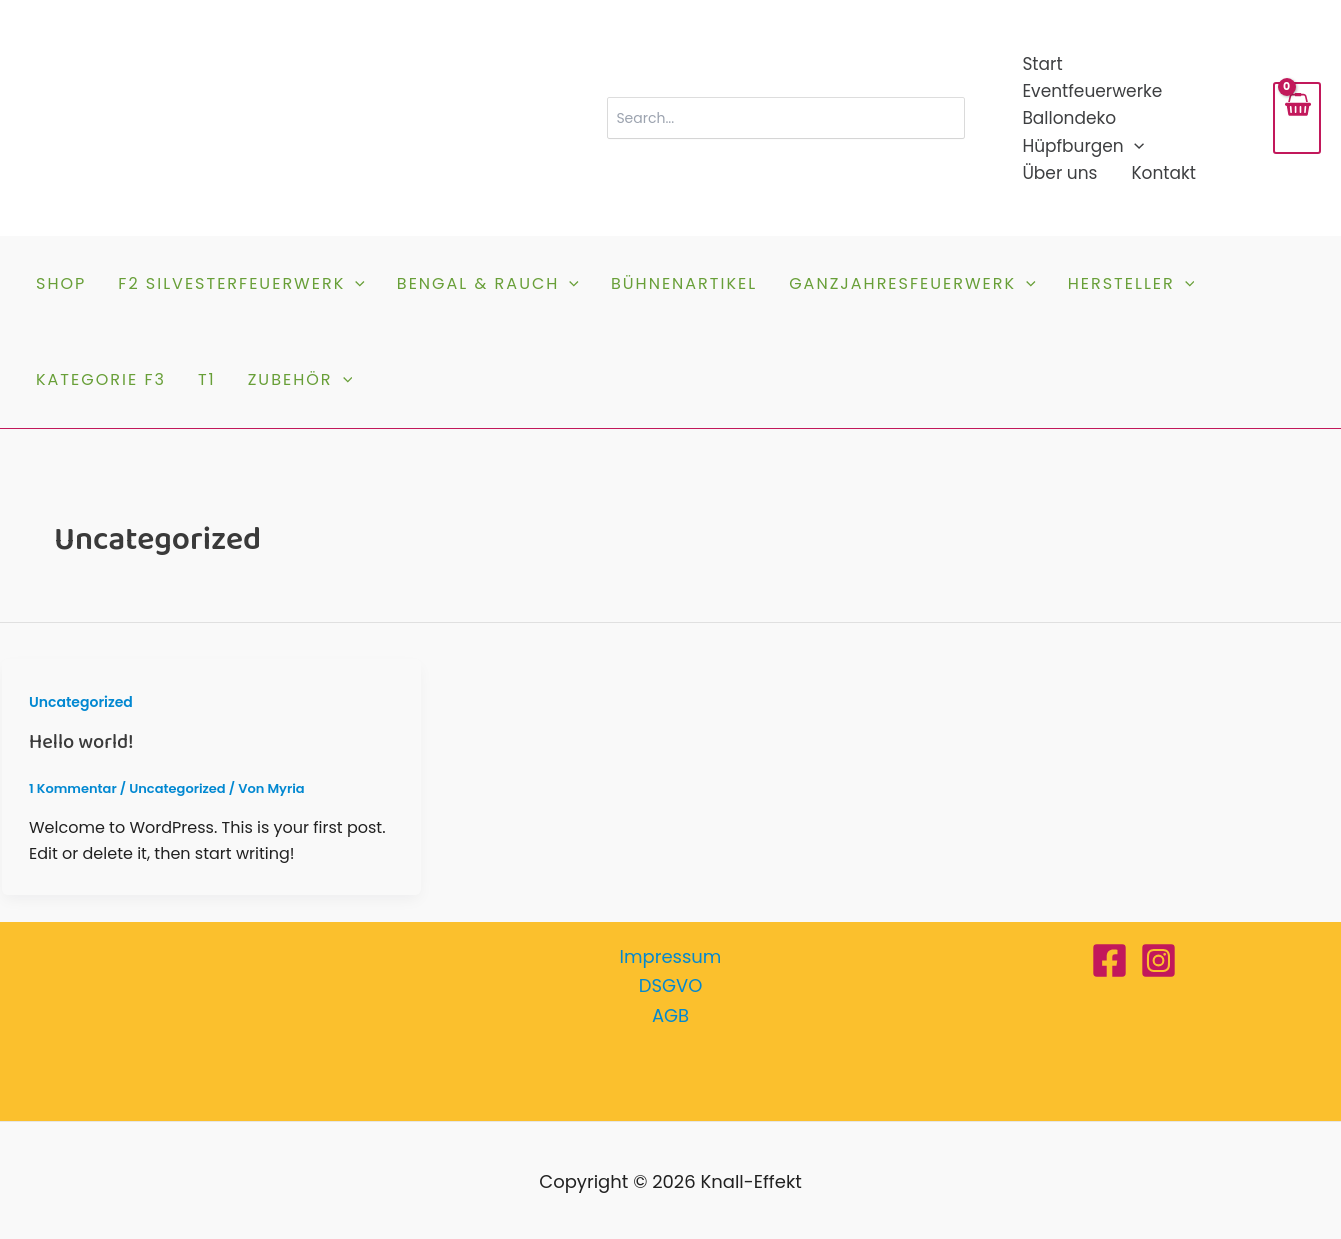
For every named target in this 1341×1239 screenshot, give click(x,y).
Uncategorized (81, 702)
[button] (1134, 146)
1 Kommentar (73, 788)
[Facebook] (1109, 960)
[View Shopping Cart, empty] (1297, 118)
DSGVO (671, 985)
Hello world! (81, 742)
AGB (670, 1015)
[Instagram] (1158, 960)
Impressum (671, 956)
